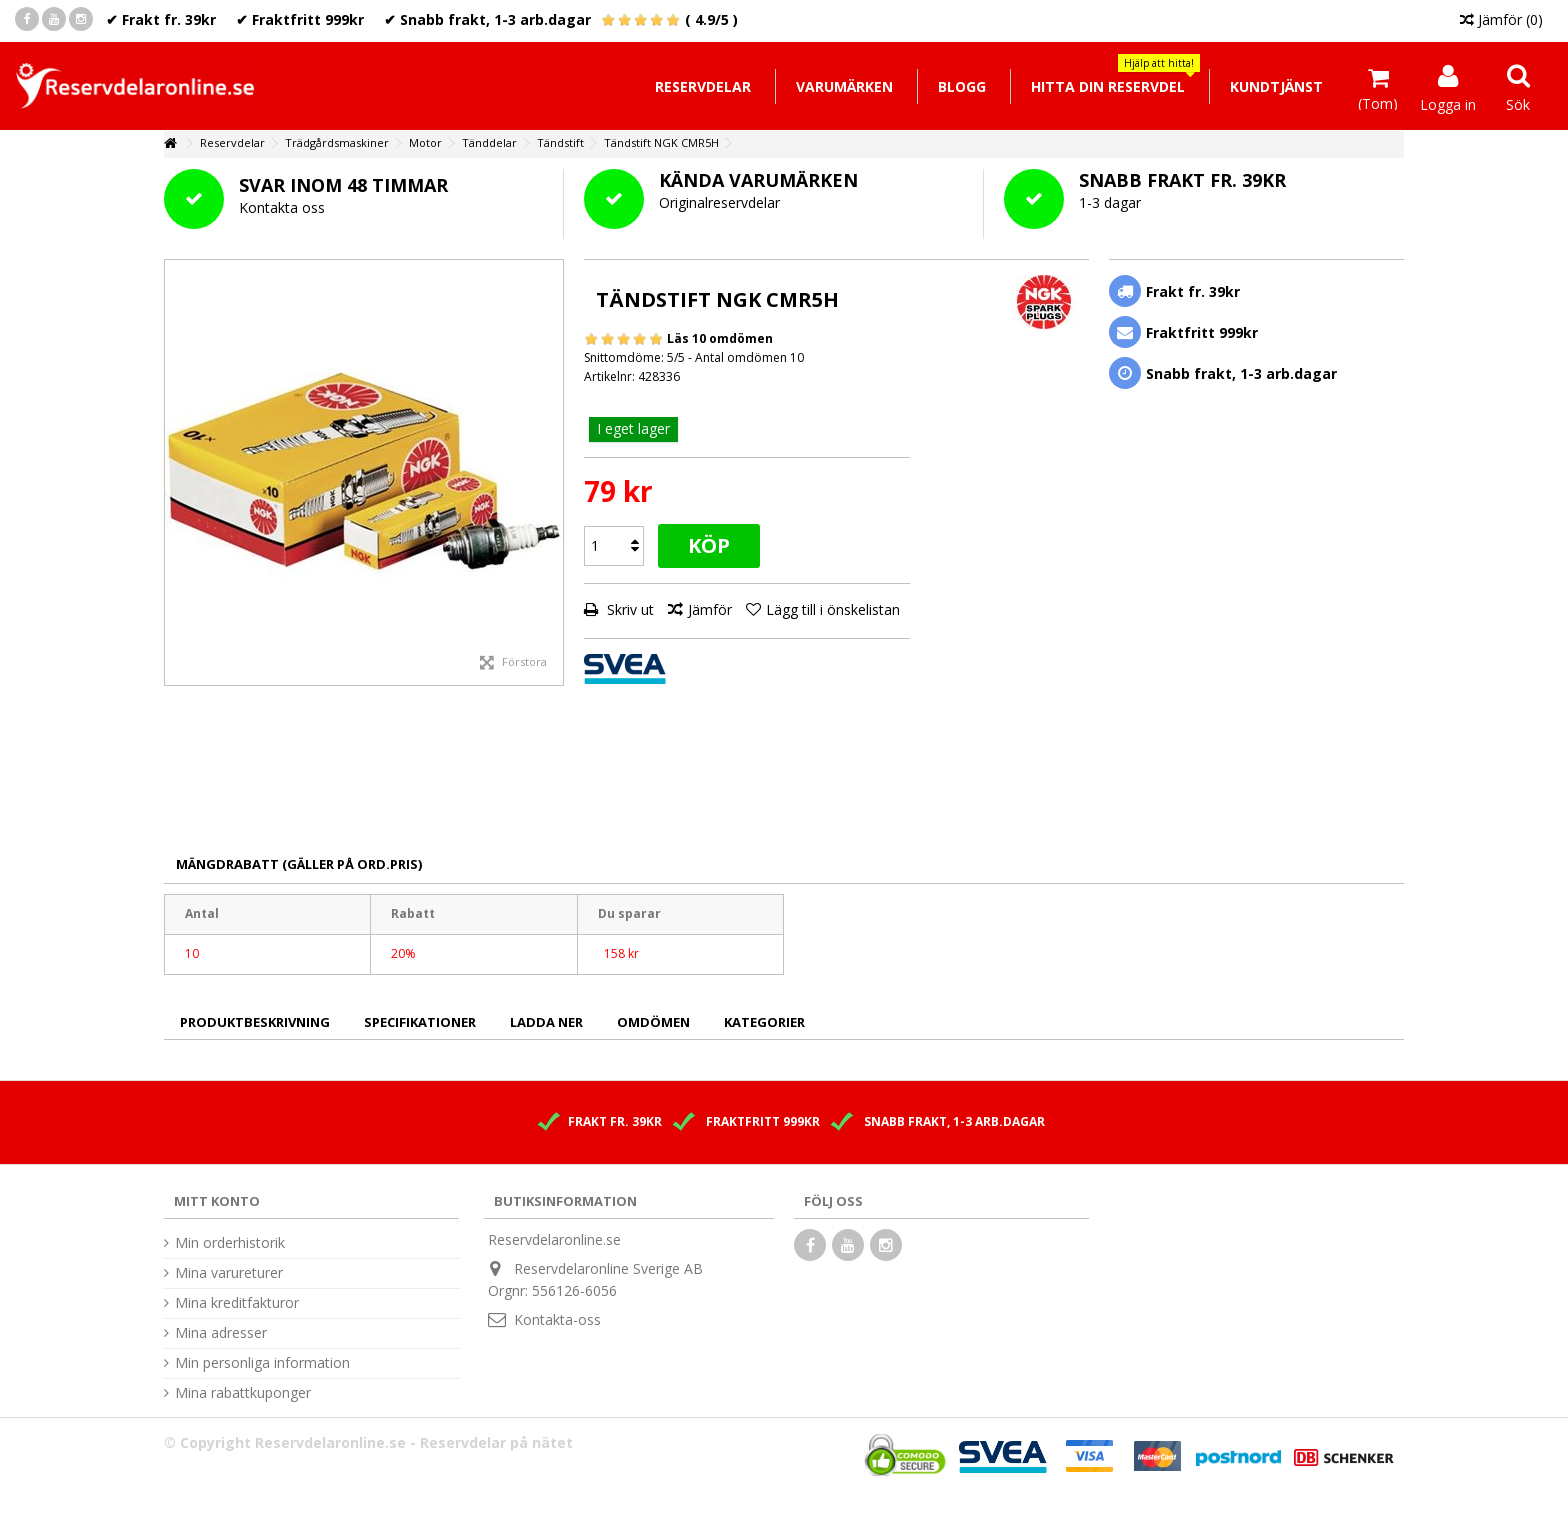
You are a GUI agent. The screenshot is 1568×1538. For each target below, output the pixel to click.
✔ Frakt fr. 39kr (161, 19)
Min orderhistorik (230, 1243)
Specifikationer (420, 1022)
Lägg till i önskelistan (833, 609)
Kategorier (764, 1022)
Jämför (710, 609)
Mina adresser (221, 1333)
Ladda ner (546, 1022)
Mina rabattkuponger (243, 1393)
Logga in (1448, 103)
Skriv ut (628, 609)
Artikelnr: (609, 376)
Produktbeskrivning (255, 1022)
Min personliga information (262, 1363)
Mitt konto (217, 1201)
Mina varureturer (229, 1273)
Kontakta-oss (557, 1319)
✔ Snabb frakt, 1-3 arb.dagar (487, 19)
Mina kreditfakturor (237, 1303)
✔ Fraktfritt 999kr (300, 19)
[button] (1107, 86)
